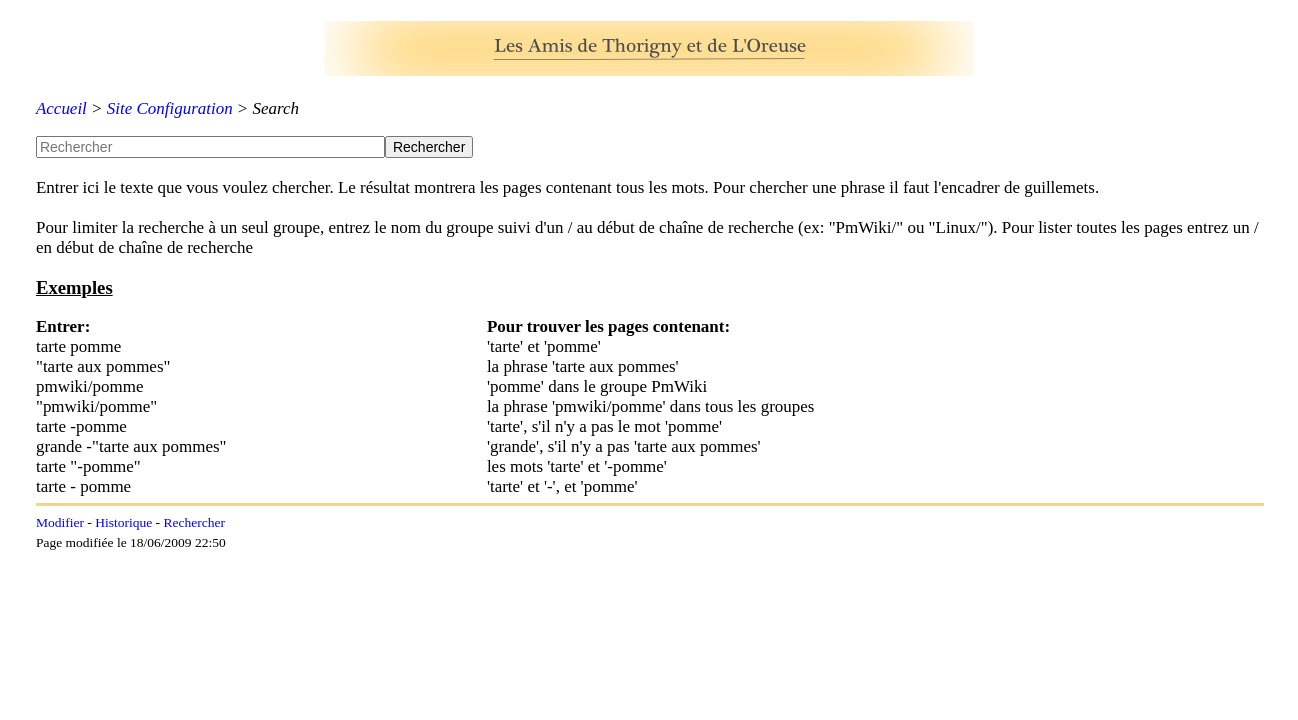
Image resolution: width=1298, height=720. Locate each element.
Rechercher (193, 522)
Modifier (60, 522)
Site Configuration (170, 108)
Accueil (61, 108)
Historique (123, 522)
